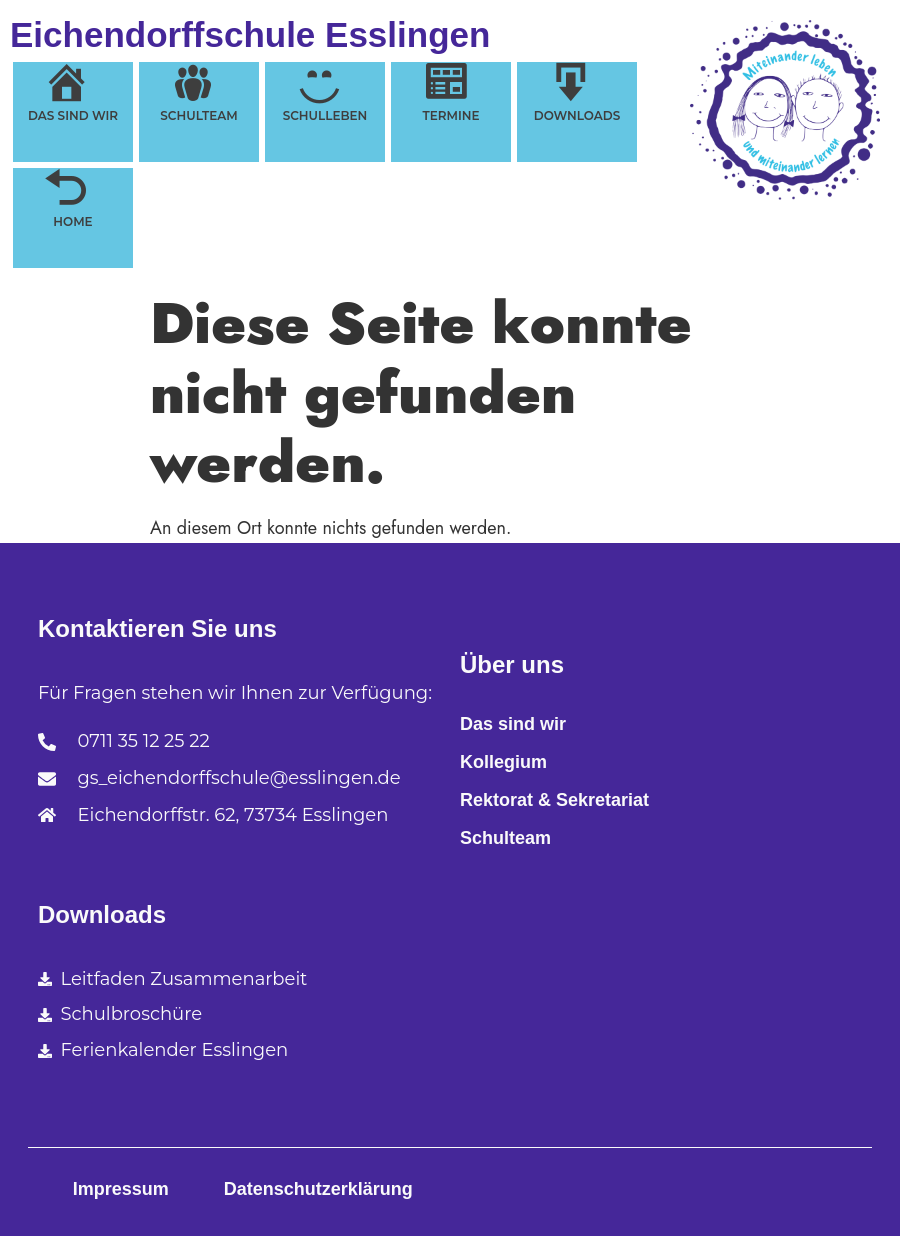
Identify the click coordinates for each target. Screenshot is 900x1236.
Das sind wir (513, 724)
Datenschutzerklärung (318, 1189)
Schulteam (505, 838)
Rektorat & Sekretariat (554, 800)
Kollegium (503, 762)
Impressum (121, 1189)
